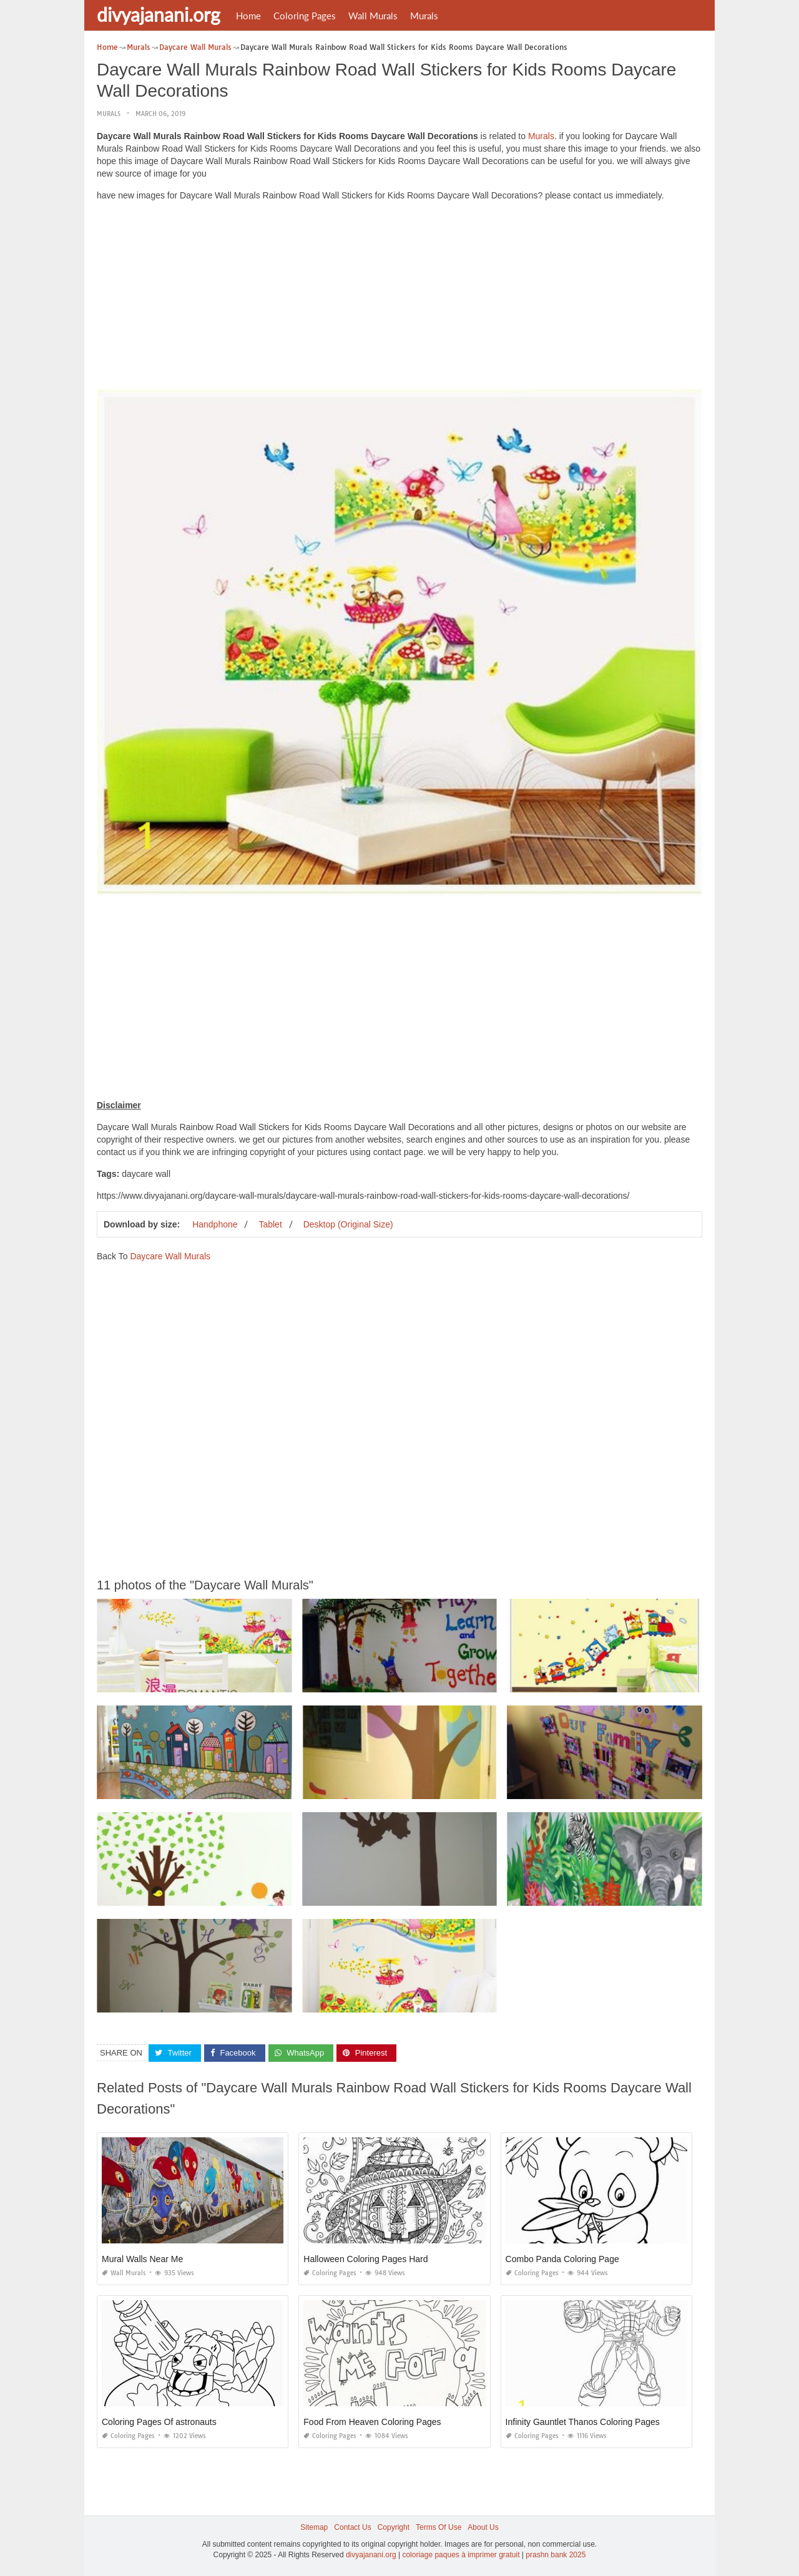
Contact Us (352, 2527)
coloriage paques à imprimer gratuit (460, 2554)
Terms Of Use (438, 2527)
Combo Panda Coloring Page (562, 2259)
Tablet (270, 1224)
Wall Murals (373, 15)
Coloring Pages (304, 15)
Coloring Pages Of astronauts (159, 2422)
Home (248, 15)
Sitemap (314, 2527)
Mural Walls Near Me (142, 2259)
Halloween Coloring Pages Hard (365, 2259)
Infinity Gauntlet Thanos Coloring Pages (583, 2422)
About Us (483, 2527)
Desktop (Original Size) (348, 1224)
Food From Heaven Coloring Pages (372, 2422)
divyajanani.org (158, 14)
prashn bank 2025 (556, 2554)
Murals (424, 15)
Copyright (393, 2527)
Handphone (214, 1224)
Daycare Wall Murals (170, 1256)
